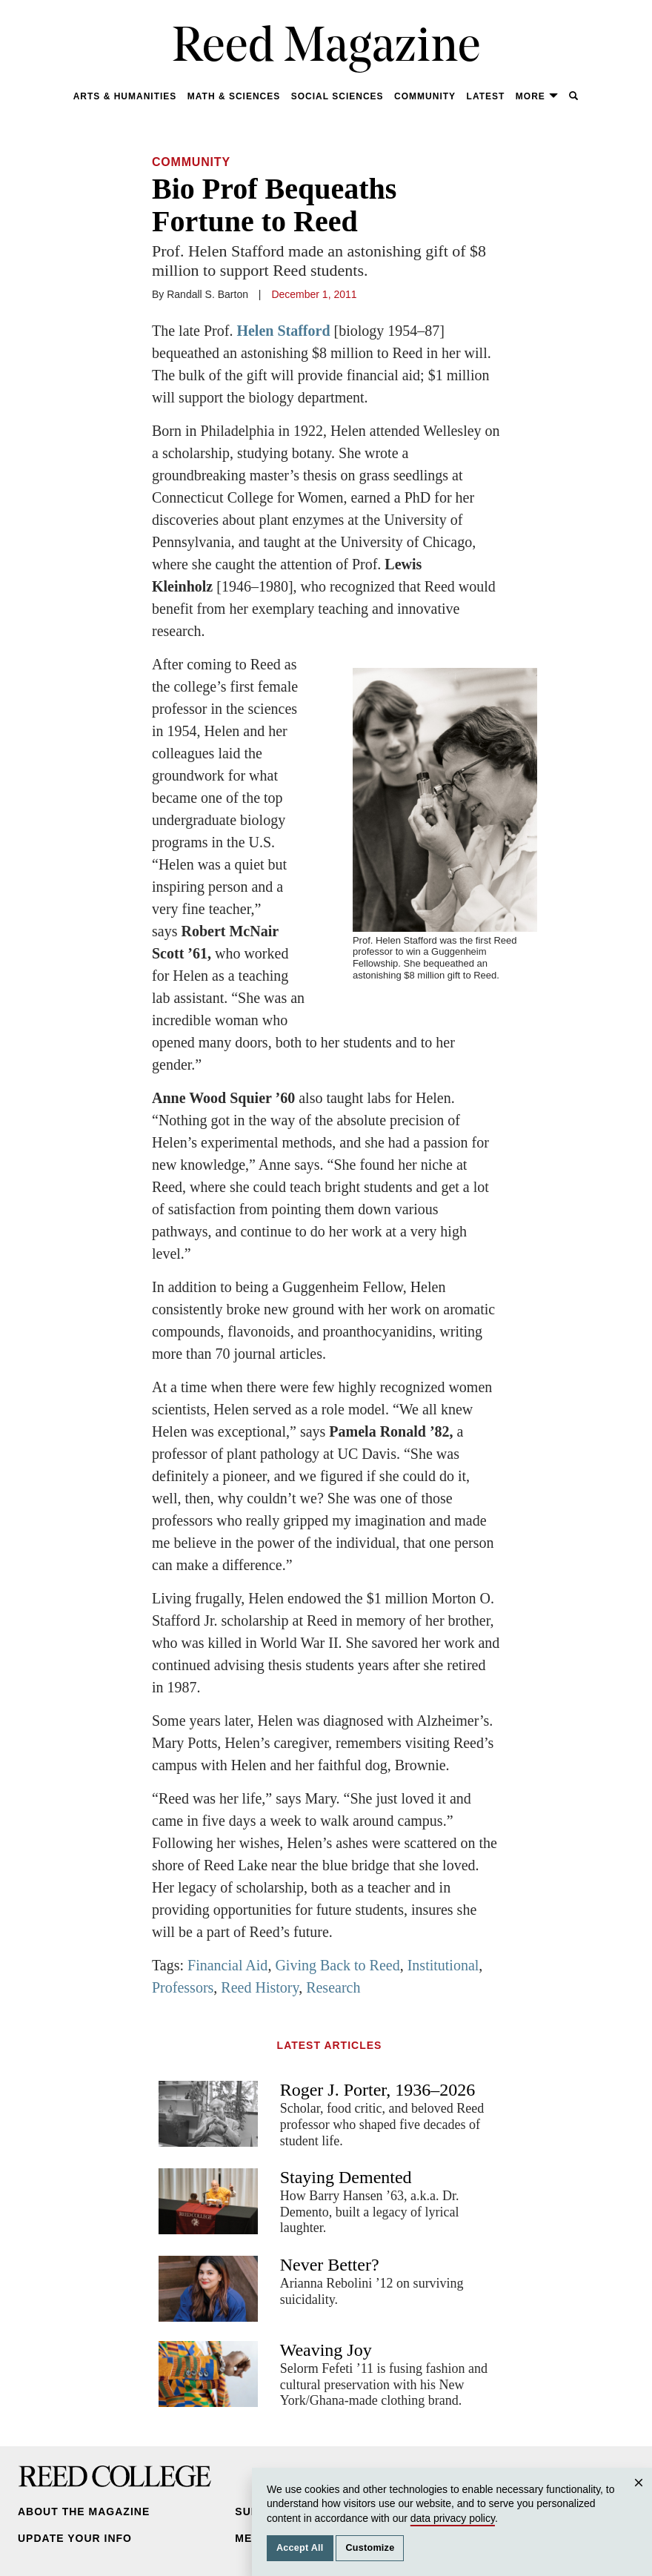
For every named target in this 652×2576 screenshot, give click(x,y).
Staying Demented (346, 2177)
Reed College (115, 2476)
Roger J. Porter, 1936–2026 (378, 2089)
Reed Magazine (326, 48)
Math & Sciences (233, 96)
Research (333, 1987)
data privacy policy (452, 2518)
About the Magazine (84, 2511)
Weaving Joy (326, 2350)
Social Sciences (337, 96)
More (537, 96)
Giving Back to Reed (337, 1965)
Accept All (300, 2548)
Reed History (260, 1987)
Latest (486, 96)
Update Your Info (75, 2538)
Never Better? (329, 2264)
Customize (369, 2548)
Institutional (443, 1965)
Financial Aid (227, 1965)
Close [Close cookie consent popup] (641, 2497)
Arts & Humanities (125, 96)
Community (425, 96)
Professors (182, 1987)
